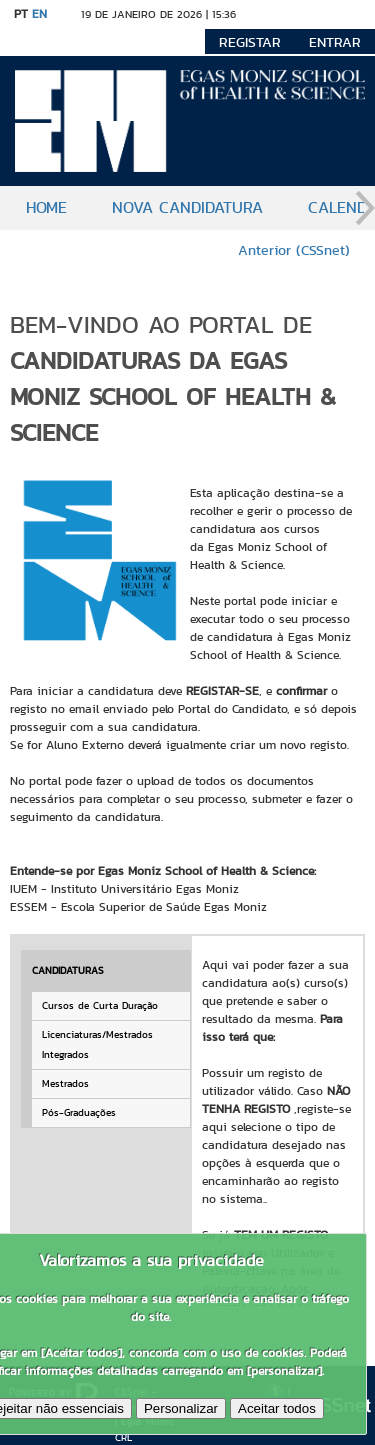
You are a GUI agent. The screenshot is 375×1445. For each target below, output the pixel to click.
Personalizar (181, 1408)
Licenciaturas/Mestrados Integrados (97, 1044)
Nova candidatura (187, 207)
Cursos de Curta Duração (100, 1005)
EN (39, 13)
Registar (250, 42)
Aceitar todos (277, 1408)
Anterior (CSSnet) (294, 250)
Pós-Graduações (79, 1112)
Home (46, 207)
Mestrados (65, 1083)
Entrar (335, 42)
